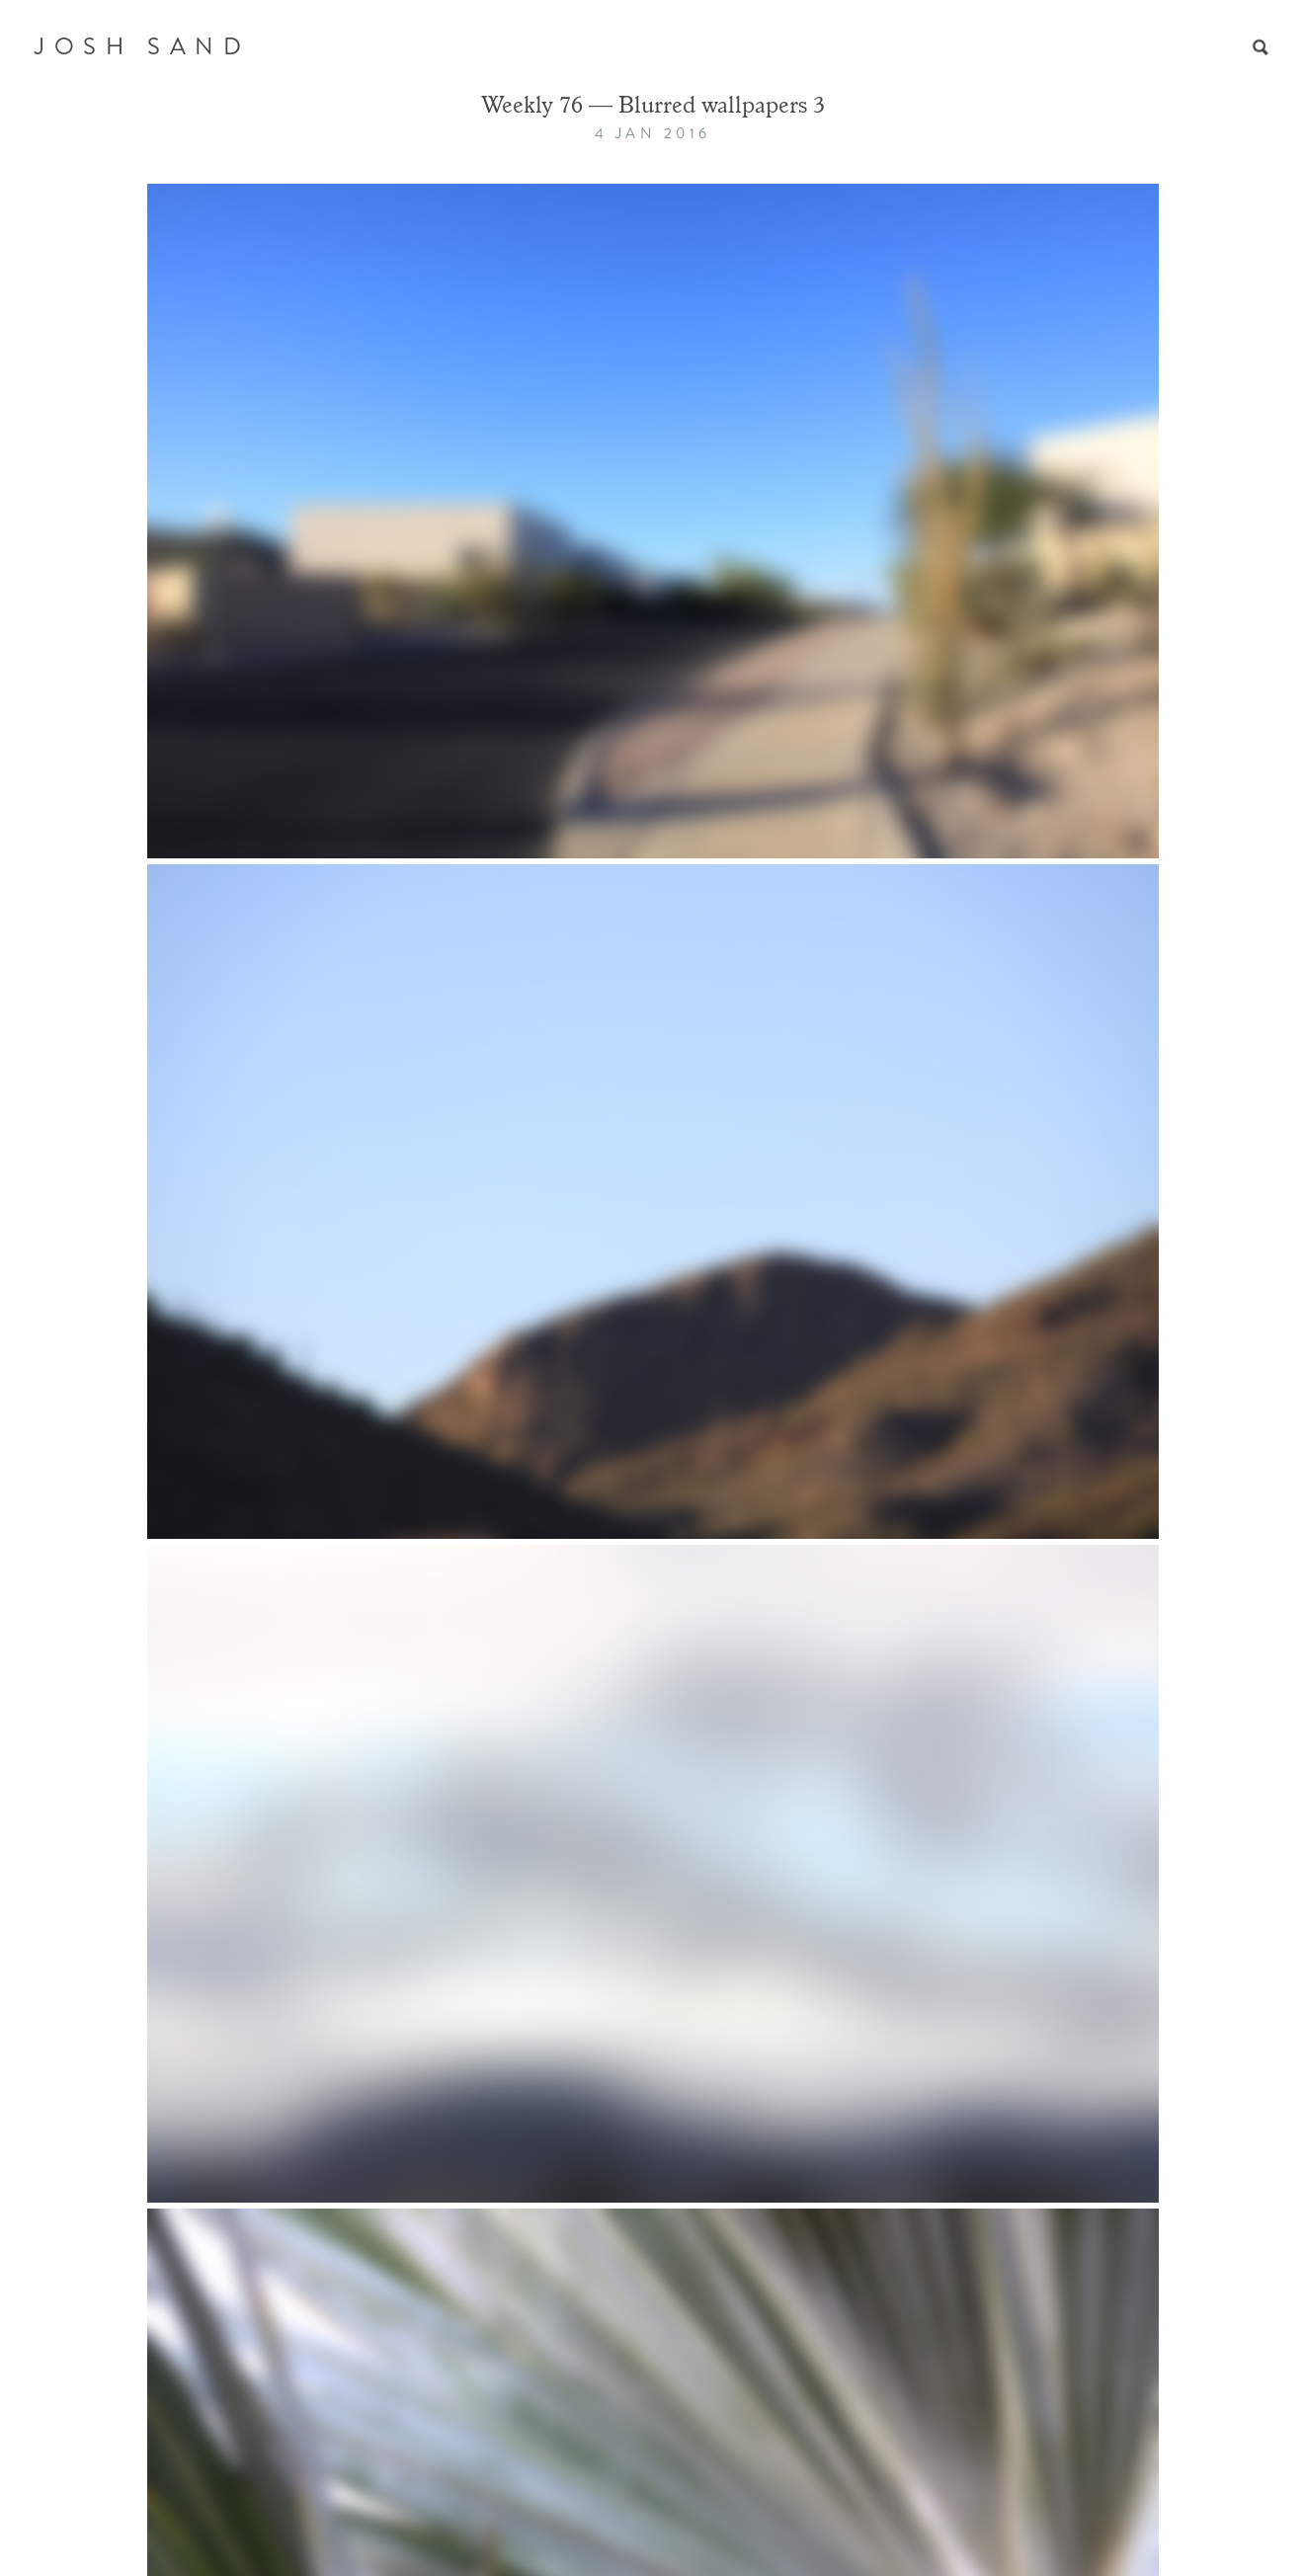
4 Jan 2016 (653, 133)
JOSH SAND (142, 46)
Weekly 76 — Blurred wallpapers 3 (653, 108)
